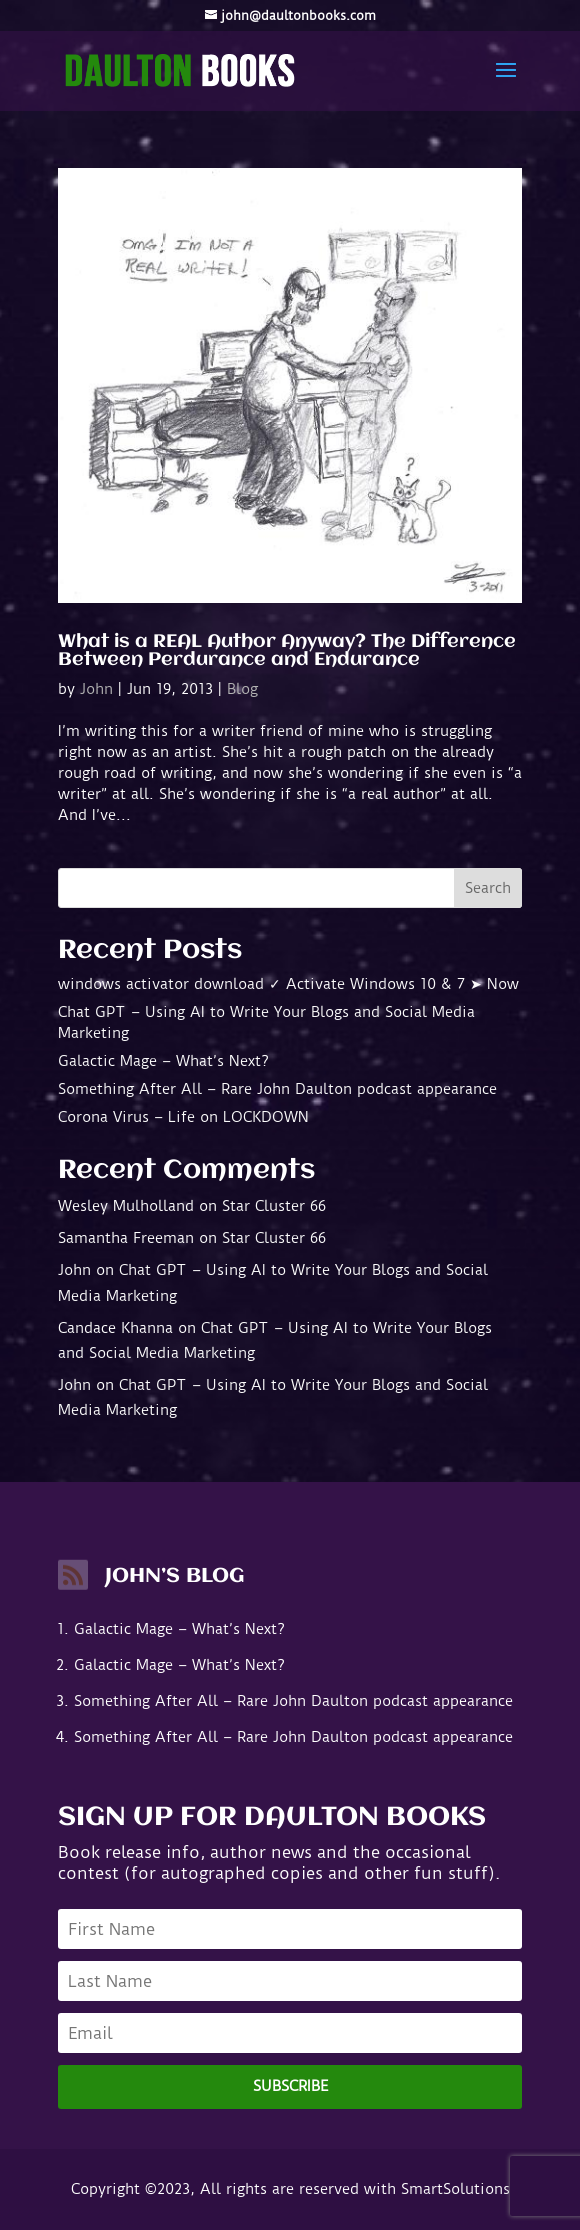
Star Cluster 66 (274, 1206)
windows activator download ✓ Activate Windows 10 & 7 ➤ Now (288, 984)
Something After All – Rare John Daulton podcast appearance (277, 1089)
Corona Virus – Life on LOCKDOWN (183, 1117)
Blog (242, 689)
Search (488, 888)
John (96, 689)
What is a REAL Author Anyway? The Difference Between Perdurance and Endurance (287, 651)
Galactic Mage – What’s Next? (163, 1061)
